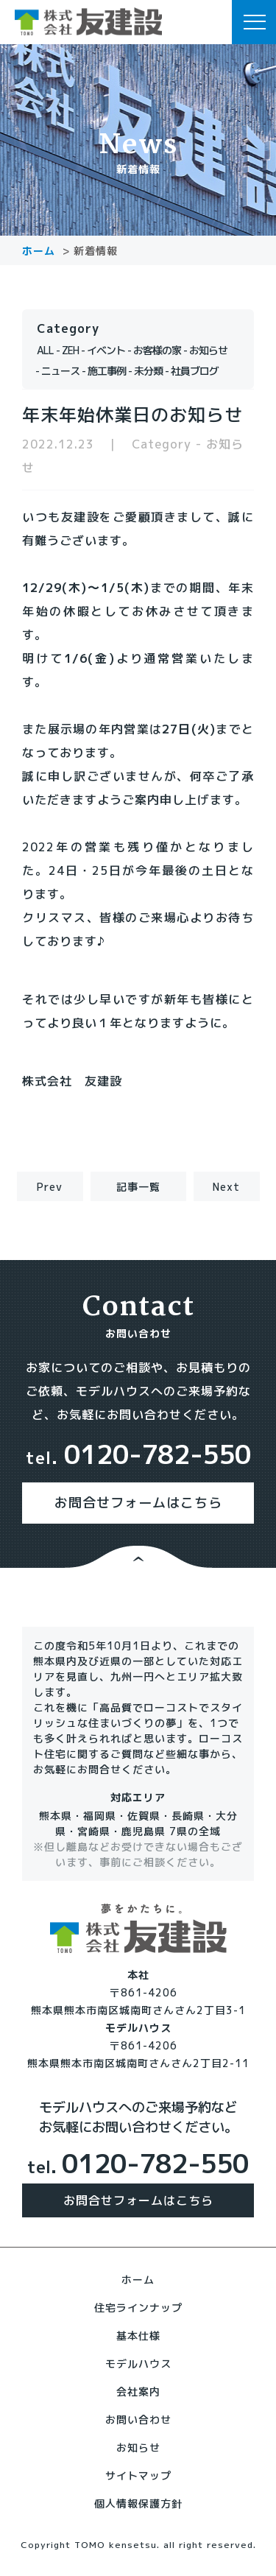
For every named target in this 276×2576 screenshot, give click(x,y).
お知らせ (208, 350)
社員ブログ (195, 371)
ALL (45, 350)
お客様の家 (157, 350)
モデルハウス (138, 2364)
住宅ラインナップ (138, 2308)
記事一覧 (138, 1187)
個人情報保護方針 (138, 2503)
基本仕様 (138, 2336)
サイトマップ (138, 2475)
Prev (50, 1187)
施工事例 (107, 371)
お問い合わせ (138, 2420)
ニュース (60, 371)
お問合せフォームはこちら (138, 1502)
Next (226, 1187)
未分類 (148, 371)
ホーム (138, 2280)
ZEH (70, 350)
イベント (106, 350)
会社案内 (138, 2392)
